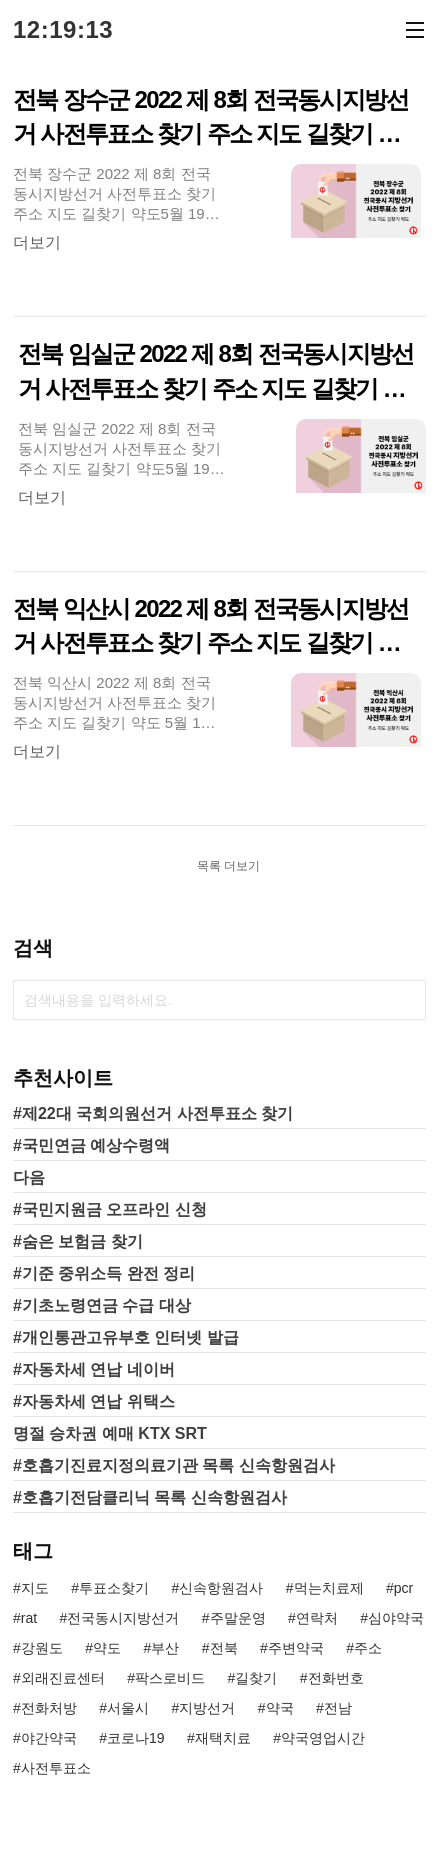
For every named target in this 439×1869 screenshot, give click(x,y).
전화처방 (49, 1708)
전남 (338, 1708)
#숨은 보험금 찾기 (78, 1241)
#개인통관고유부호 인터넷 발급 (126, 1337)
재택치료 (223, 1738)
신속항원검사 (221, 1588)
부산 (165, 1648)
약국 (280, 1708)
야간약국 (49, 1738)
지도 (35, 1588)
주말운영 (238, 1618)
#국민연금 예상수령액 (91, 1145)
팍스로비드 (170, 1678)
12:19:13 (63, 30)
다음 (29, 1177)
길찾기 (256, 1678)
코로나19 (136, 1738)
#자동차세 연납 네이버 (94, 1369)
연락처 (317, 1618)
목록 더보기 (228, 866)
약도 (107, 1648)
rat (29, 1618)
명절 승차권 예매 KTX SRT (110, 1433)
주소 (368, 1648)
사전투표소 (56, 1768)
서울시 (128, 1708)
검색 (406, 1000)
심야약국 (396, 1618)
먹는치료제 (329, 1588)
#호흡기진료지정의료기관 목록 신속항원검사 (174, 1465)
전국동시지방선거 (123, 1618)
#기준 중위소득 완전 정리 (104, 1273)
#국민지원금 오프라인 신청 (110, 1209)
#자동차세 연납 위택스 (94, 1401)
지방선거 (207, 1708)
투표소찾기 (114, 1588)
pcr (403, 1588)
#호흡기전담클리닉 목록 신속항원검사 (150, 1497)
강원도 (42, 1648)
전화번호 (336, 1678)
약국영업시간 (323, 1738)
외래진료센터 (63, 1678)
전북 (224, 1648)
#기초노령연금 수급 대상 (102, 1305)
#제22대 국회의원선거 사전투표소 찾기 (153, 1113)
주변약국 (296, 1648)
